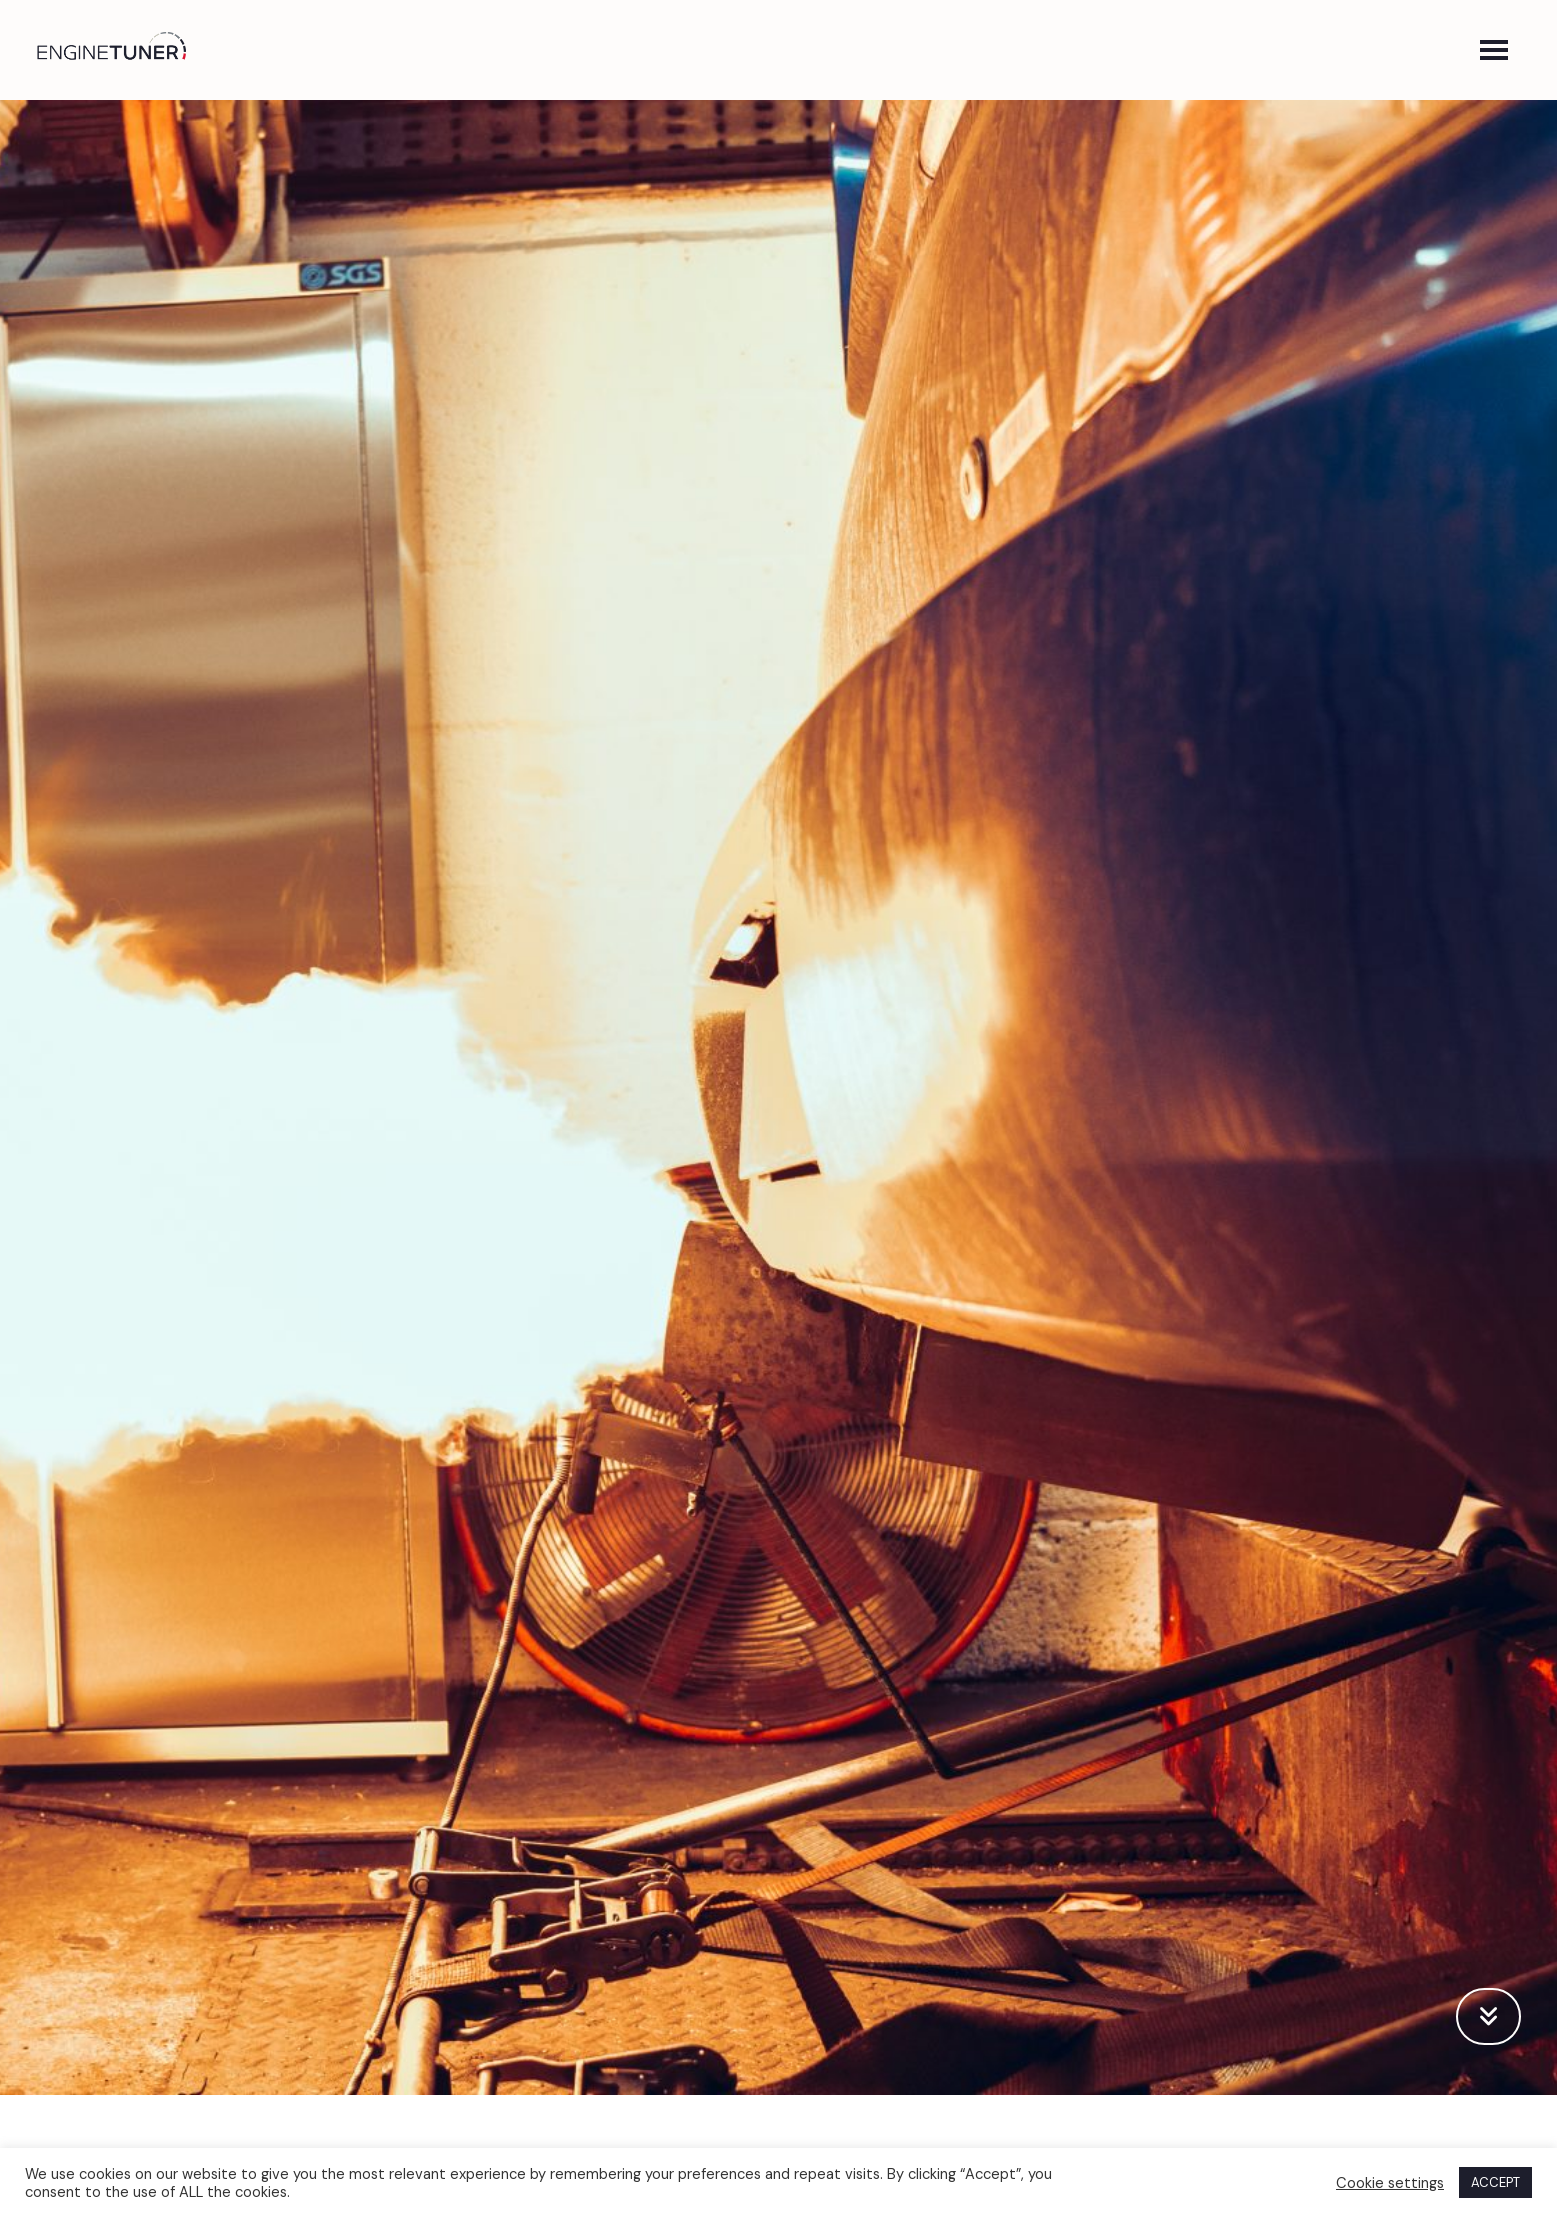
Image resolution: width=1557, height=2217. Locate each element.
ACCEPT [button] (1495, 2182)
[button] (1494, 50)
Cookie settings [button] (1390, 2183)
